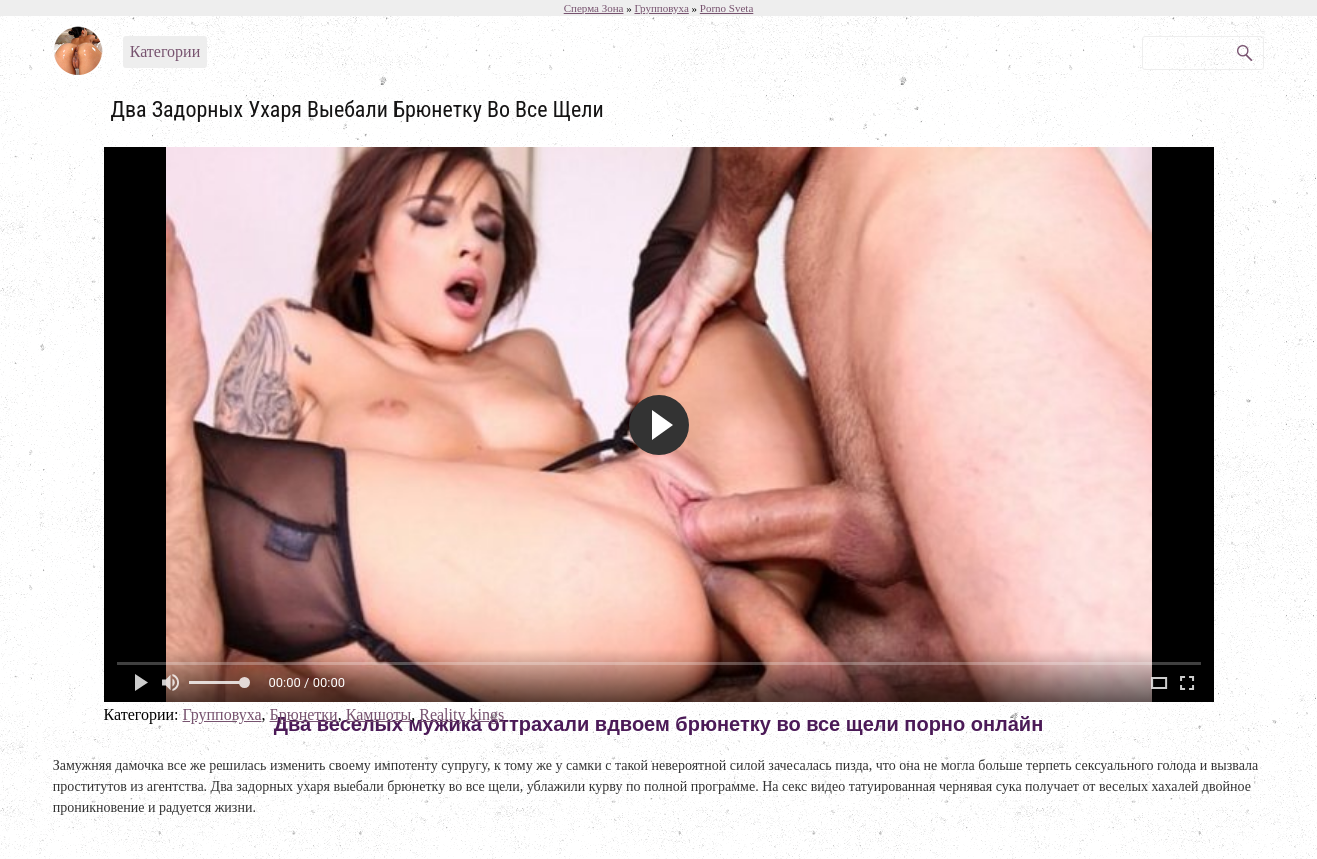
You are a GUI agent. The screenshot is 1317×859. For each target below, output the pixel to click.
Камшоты (379, 714)
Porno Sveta (726, 8)
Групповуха (221, 714)
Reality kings (461, 714)
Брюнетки (304, 714)
